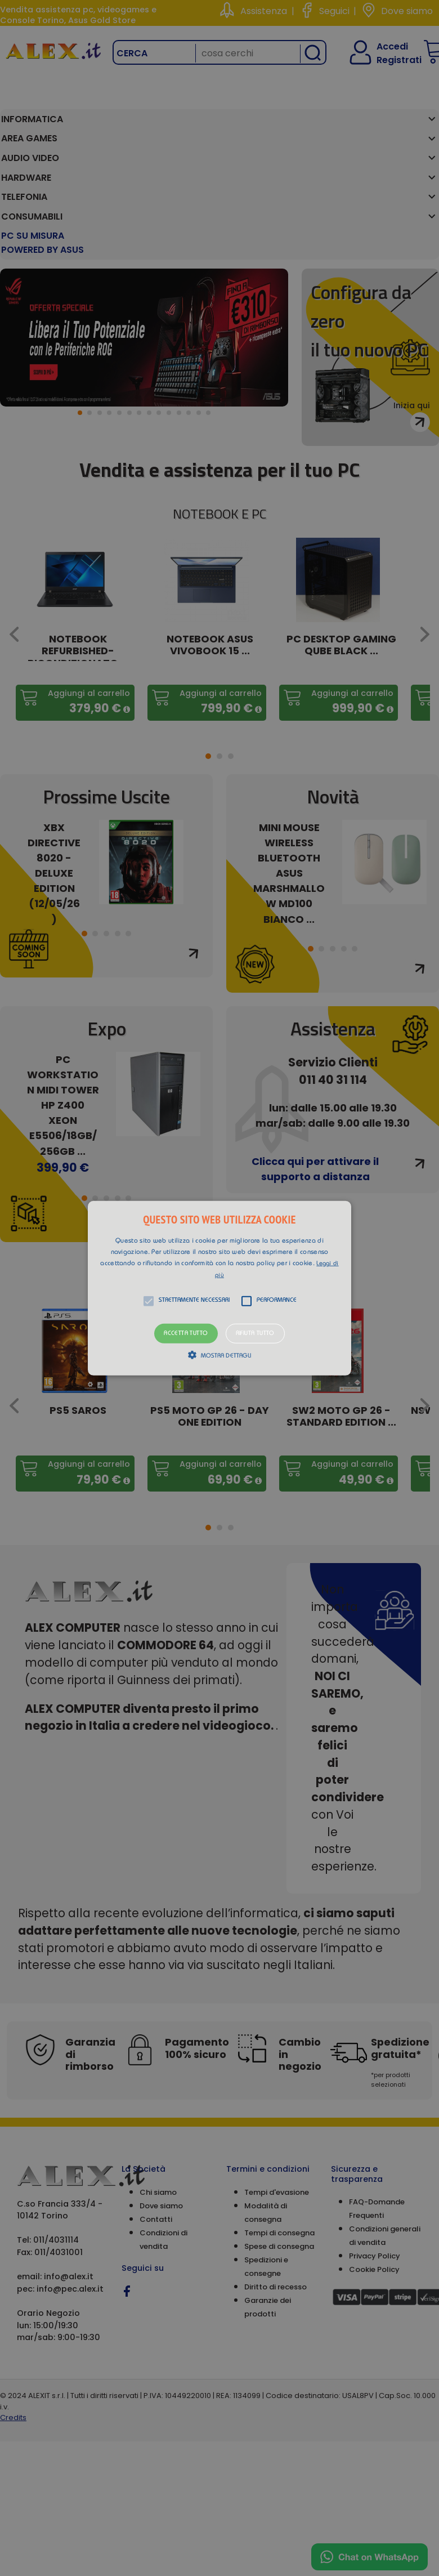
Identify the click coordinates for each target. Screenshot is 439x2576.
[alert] (219, 1288)
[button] (219, 1287)
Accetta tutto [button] (186, 1333)
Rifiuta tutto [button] (255, 1333)
